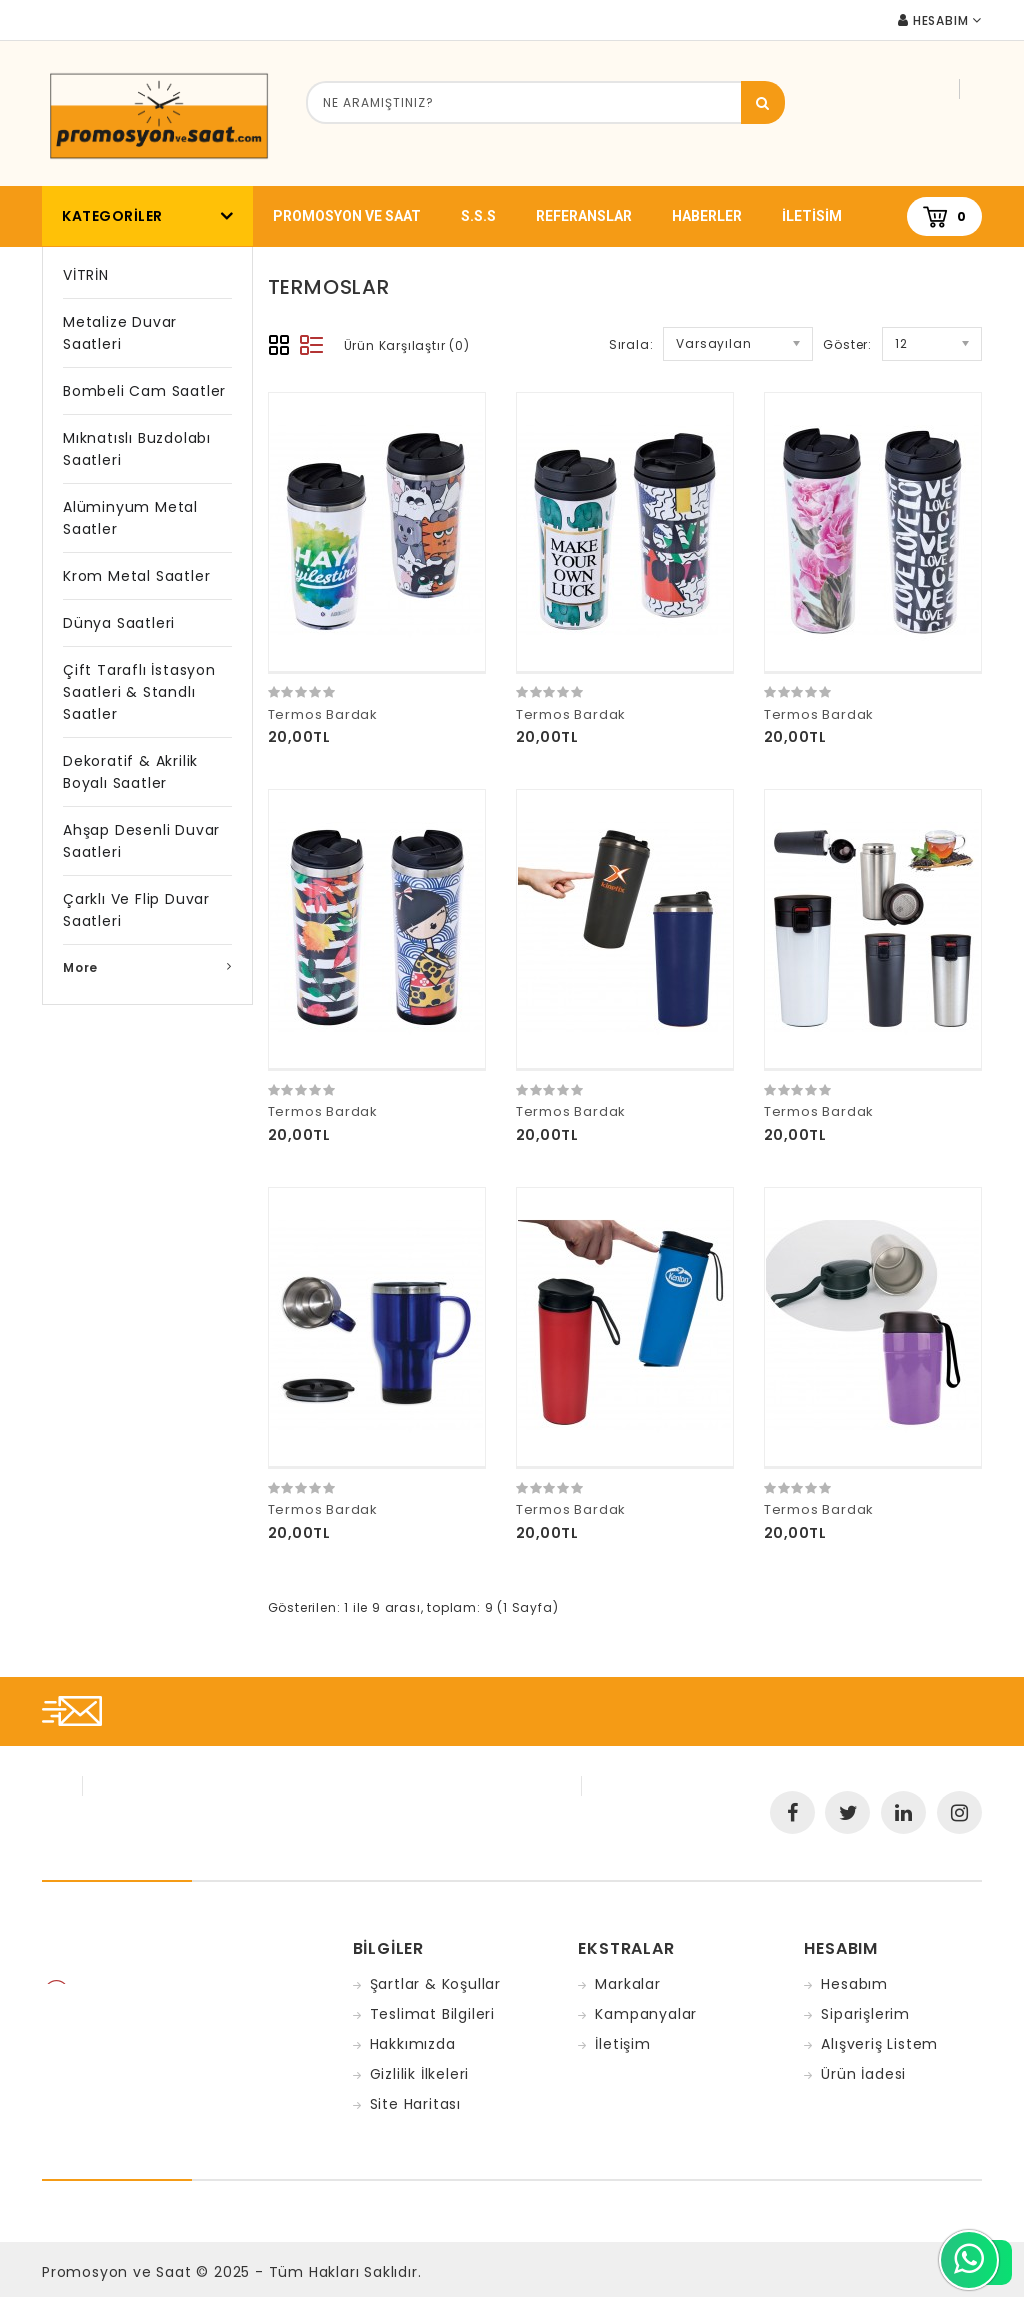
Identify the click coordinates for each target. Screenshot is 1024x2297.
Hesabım (854, 1984)
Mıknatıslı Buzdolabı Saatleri (137, 449)
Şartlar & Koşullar (435, 1984)
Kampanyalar (646, 2014)
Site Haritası (415, 2104)
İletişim (622, 2044)
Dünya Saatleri (119, 623)
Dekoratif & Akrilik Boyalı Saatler (130, 772)
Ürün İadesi (863, 2074)
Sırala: (631, 344)
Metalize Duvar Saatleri (120, 333)
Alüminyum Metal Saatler (130, 518)
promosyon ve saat (347, 216)
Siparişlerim (865, 2014)
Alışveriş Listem (879, 2044)
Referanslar (584, 216)
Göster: (847, 344)
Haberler (707, 216)
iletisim (812, 216)
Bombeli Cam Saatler (144, 391)
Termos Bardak (323, 714)
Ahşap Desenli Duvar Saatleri (141, 841)
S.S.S (478, 216)
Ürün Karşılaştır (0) (407, 345)
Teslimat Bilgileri (432, 2014)
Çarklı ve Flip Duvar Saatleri (136, 910)
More (80, 967)
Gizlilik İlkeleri (420, 2074)
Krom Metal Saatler (136, 576)
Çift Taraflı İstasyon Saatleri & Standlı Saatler (139, 692)
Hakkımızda (413, 2044)
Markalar (627, 1984)
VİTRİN (86, 275)
